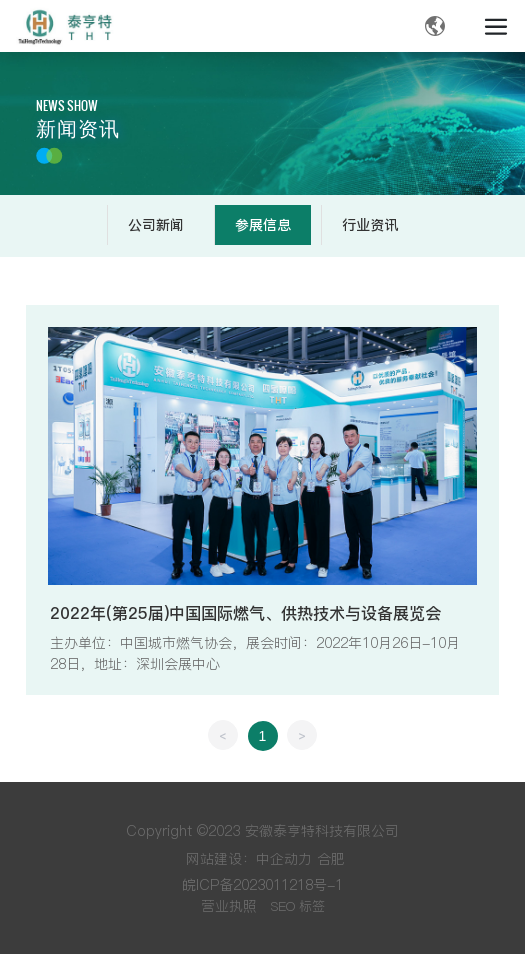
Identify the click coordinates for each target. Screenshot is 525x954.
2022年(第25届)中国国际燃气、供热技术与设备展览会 (245, 613)
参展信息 (263, 225)
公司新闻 (156, 225)
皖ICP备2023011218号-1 (262, 885)
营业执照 (229, 906)
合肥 (331, 859)
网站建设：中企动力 (249, 859)
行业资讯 (370, 225)
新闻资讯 (78, 129)
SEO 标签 (298, 906)
